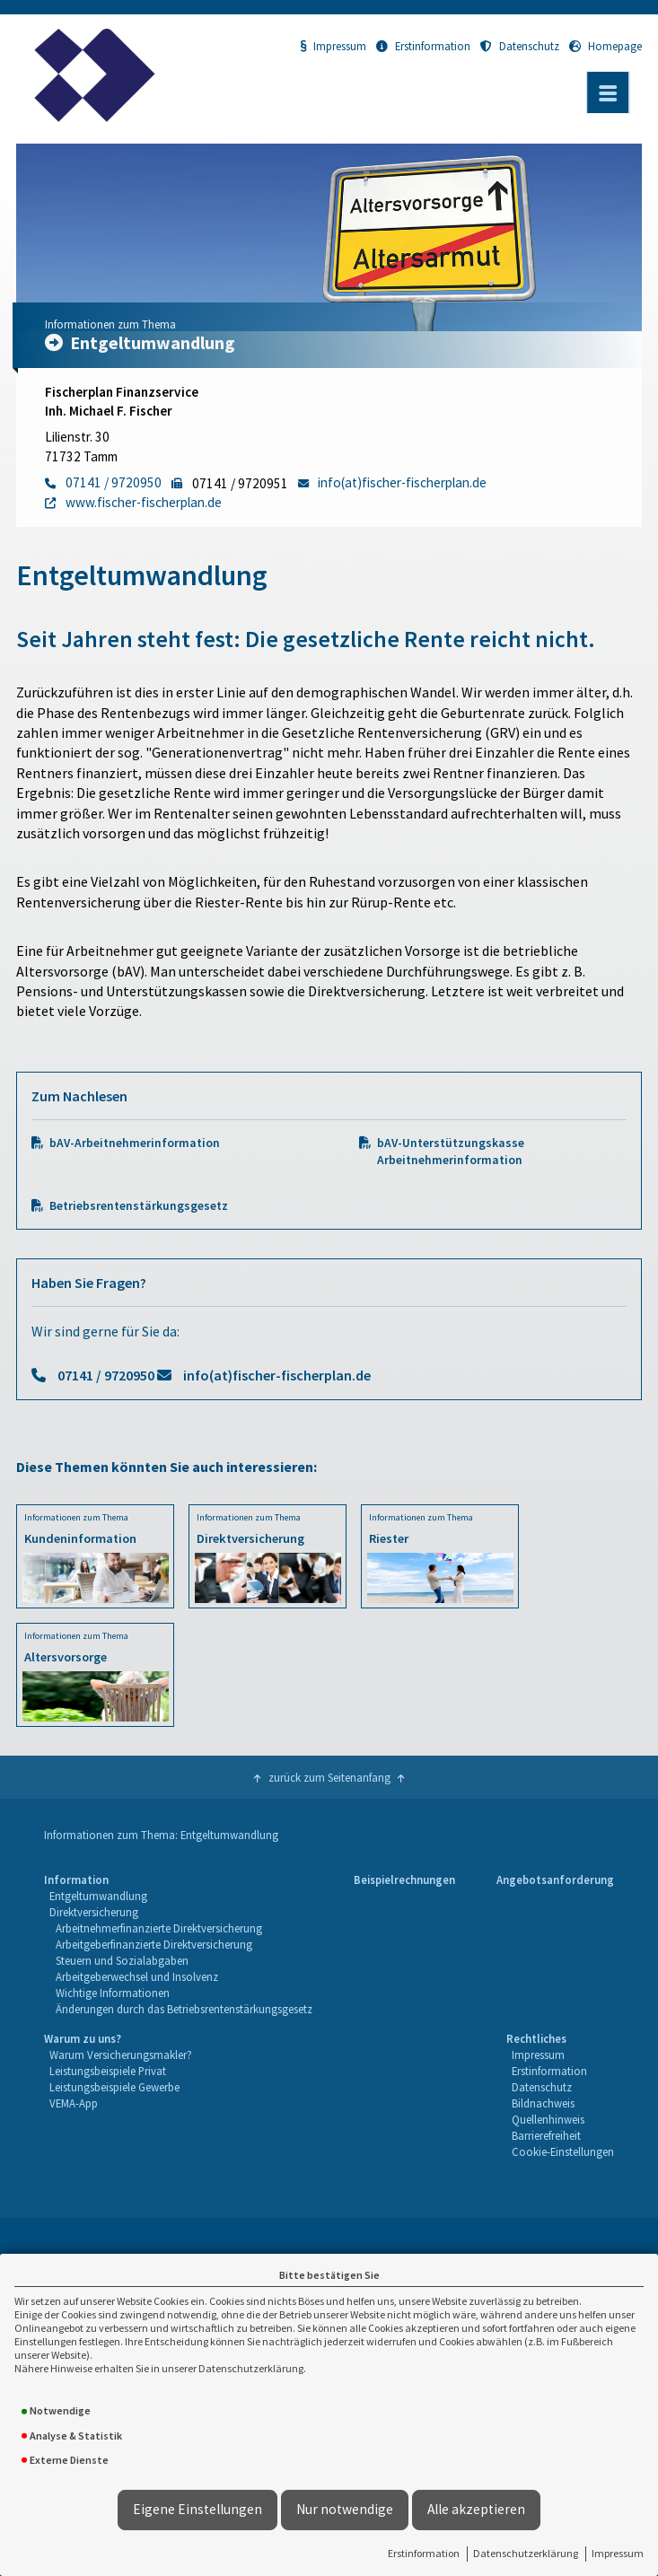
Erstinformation (424, 2553)
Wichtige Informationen (113, 1992)
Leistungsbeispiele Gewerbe (114, 2087)
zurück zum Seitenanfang (329, 1777)
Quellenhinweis (548, 2119)
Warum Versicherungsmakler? (120, 2054)
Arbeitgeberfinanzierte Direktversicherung (154, 1944)
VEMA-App (73, 2103)
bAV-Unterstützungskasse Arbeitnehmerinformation (450, 1151)
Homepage (605, 46)
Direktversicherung (93, 1912)
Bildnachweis (543, 2103)
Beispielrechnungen (404, 1879)
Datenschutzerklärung (525, 2553)
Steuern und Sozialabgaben (122, 1960)
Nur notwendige (344, 2509)
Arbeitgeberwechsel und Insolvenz (137, 1976)
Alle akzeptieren (476, 2509)
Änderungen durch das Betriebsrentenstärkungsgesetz (184, 2009)
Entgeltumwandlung (98, 1895)
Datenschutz (519, 46)
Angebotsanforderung (555, 1879)
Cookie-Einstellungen (563, 2151)
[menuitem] (178, 1944)
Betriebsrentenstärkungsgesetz (138, 1206)
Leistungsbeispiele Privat (107, 2070)
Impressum (618, 2553)
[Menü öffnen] (607, 92)
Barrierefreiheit (546, 2135)
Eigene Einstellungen (197, 2509)
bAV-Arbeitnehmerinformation (134, 1143)
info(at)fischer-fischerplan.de (277, 1375)
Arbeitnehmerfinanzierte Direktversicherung (159, 1928)
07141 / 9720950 (105, 1375)
